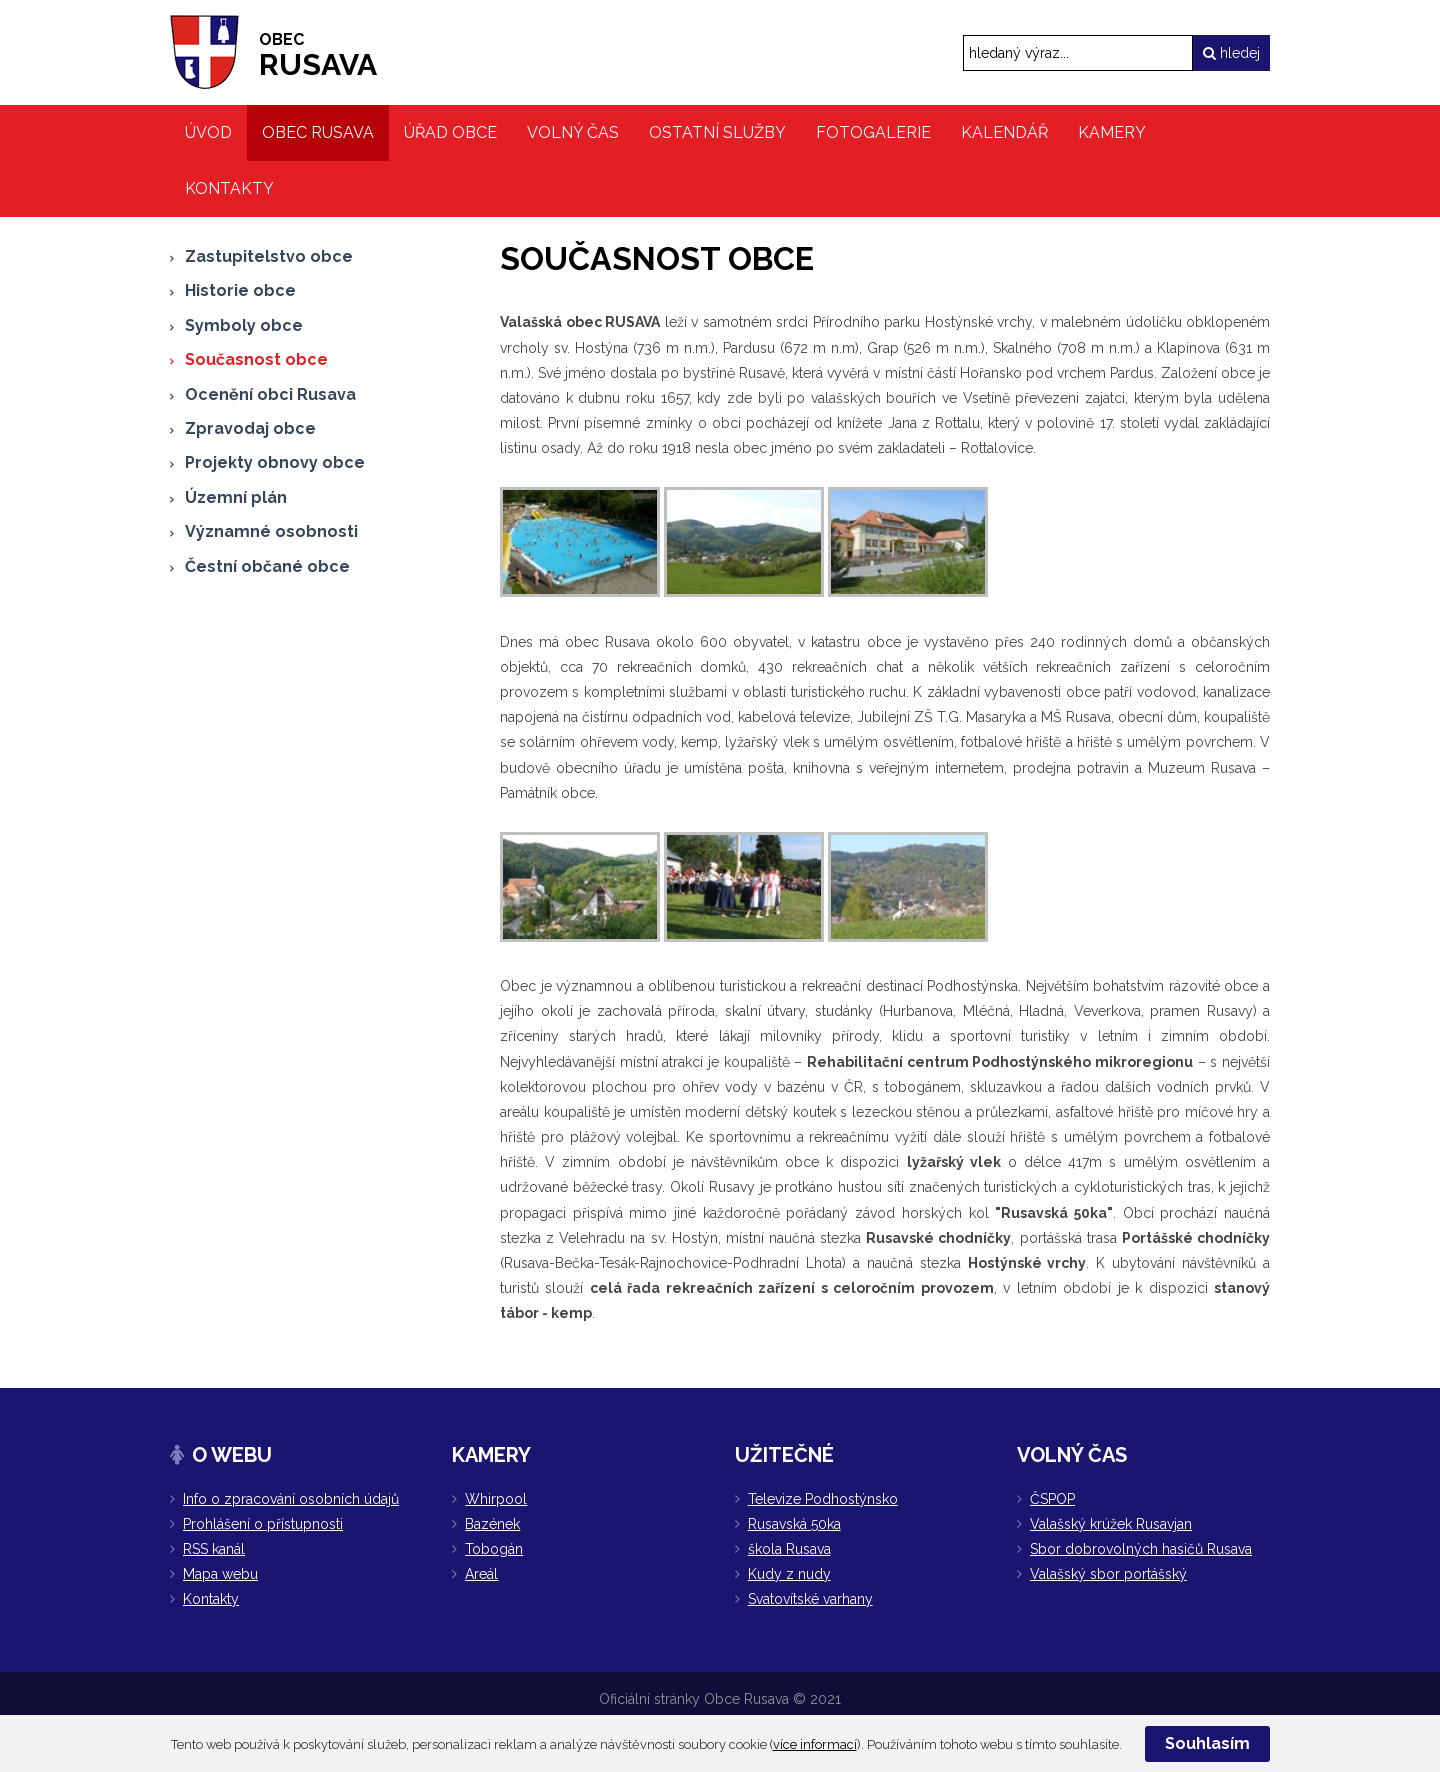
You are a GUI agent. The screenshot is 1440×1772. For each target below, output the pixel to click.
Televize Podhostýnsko (823, 1499)
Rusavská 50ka (794, 1524)
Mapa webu (220, 1574)
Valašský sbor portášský (1108, 1574)
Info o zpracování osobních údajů (291, 1499)
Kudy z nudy (789, 1574)
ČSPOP (1052, 1499)
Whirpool (496, 1499)
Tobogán (494, 1549)
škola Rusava (789, 1549)
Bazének (492, 1524)
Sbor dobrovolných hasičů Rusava (1141, 1549)
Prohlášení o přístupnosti (263, 1524)
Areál (481, 1574)
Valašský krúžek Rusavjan (1111, 1524)
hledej (1231, 53)
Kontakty (211, 1599)
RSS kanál (214, 1549)
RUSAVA (318, 56)
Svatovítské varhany (810, 1599)
